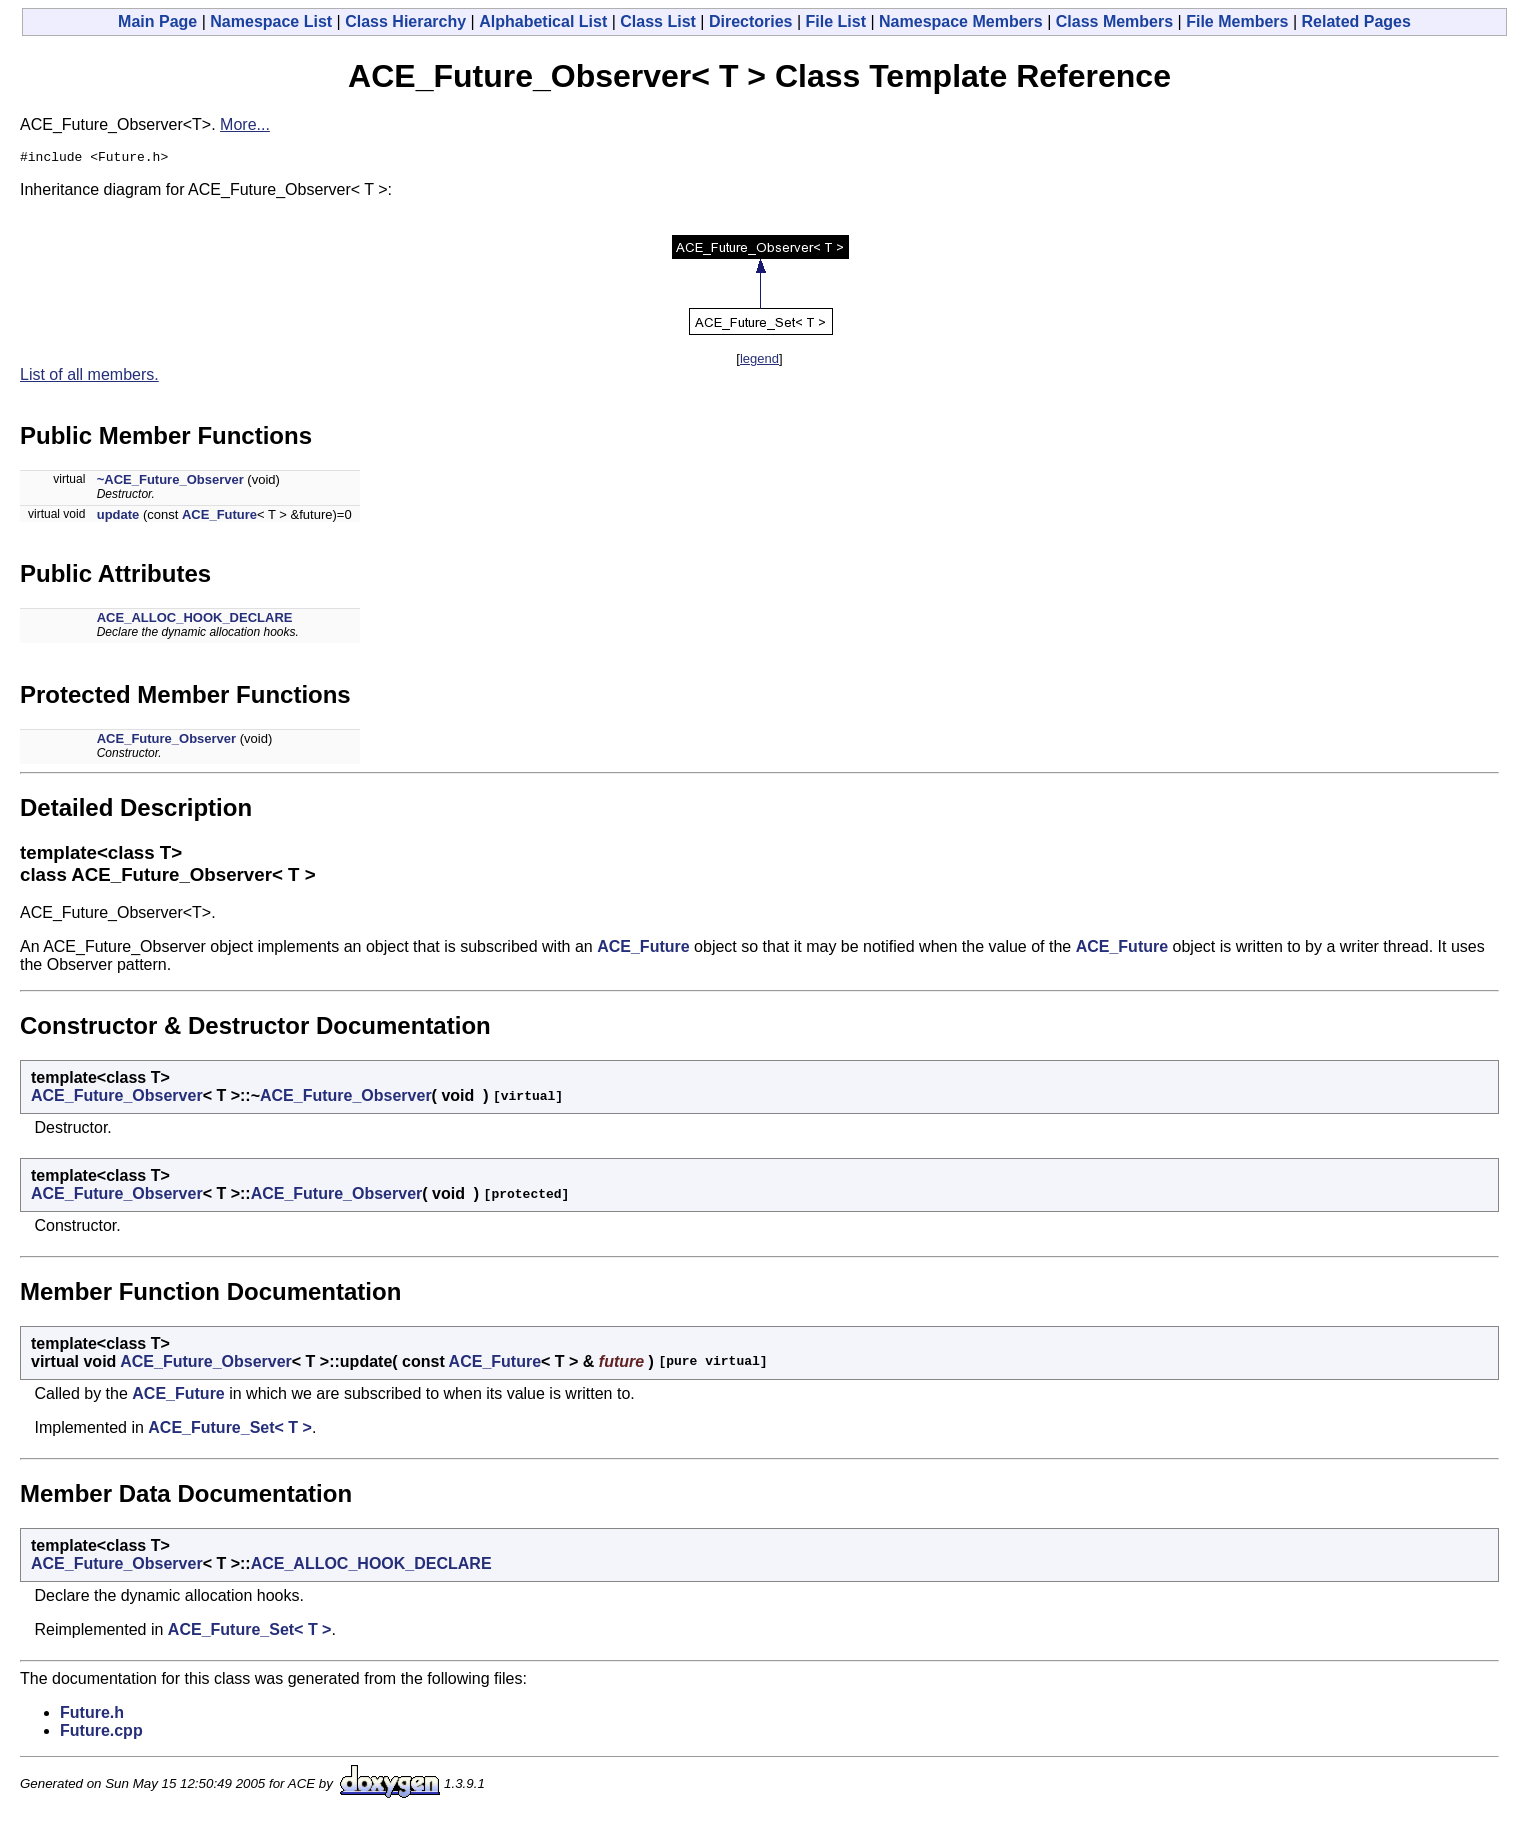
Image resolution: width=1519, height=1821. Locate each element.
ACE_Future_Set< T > (230, 1430)
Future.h (92, 1715)
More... (245, 124)
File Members (1237, 21)
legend (759, 361)
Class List (658, 21)
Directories (751, 21)
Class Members (1114, 21)
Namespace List (271, 21)
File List (836, 21)
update (118, 517)
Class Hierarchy (405, 21)
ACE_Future (219, 517)
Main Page (157, 21)
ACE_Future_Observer (166, 741)
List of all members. (89, 377)
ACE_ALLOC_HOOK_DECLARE (195, 620)
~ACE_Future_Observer (170, 482)
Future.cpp (101, 1733)
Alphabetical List (543, 21)
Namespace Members (961, 21)
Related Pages (1356, 21)
